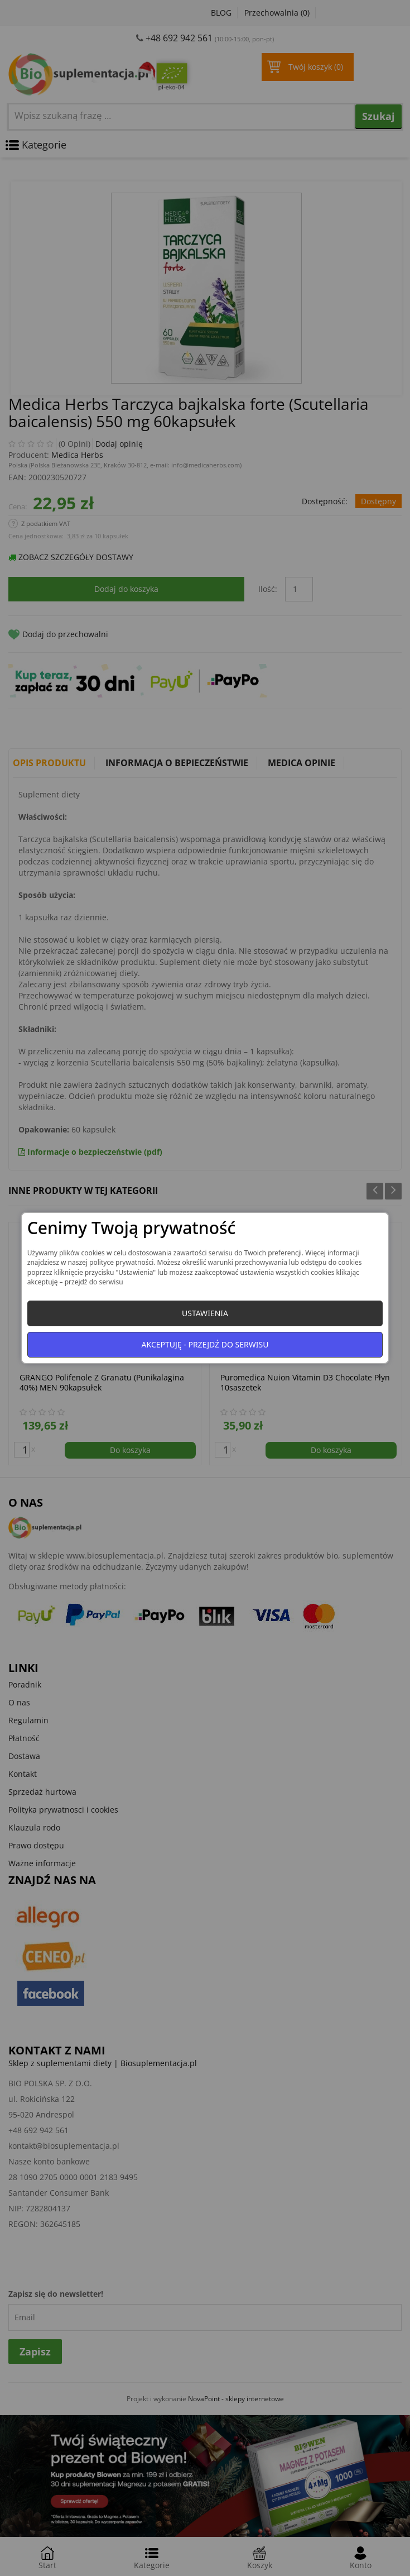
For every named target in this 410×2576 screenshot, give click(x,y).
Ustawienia (205, 1313)
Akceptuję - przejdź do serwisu (205, 1344)
